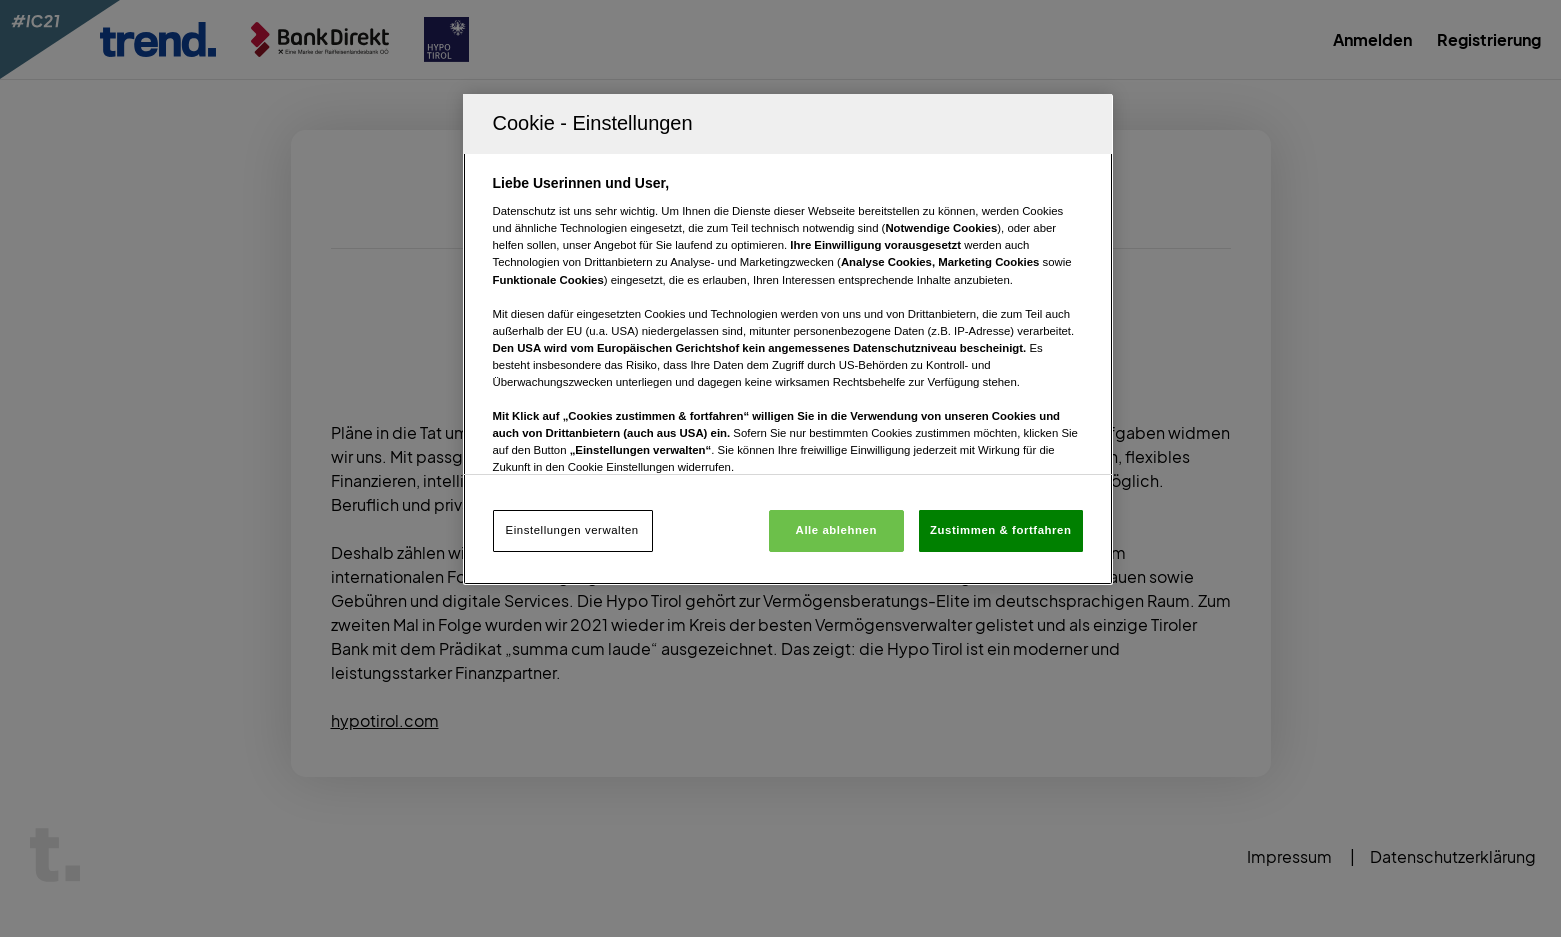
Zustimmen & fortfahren (1000, 530)
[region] (788, 339)
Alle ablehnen (836, 530)
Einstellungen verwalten (572, 530)
